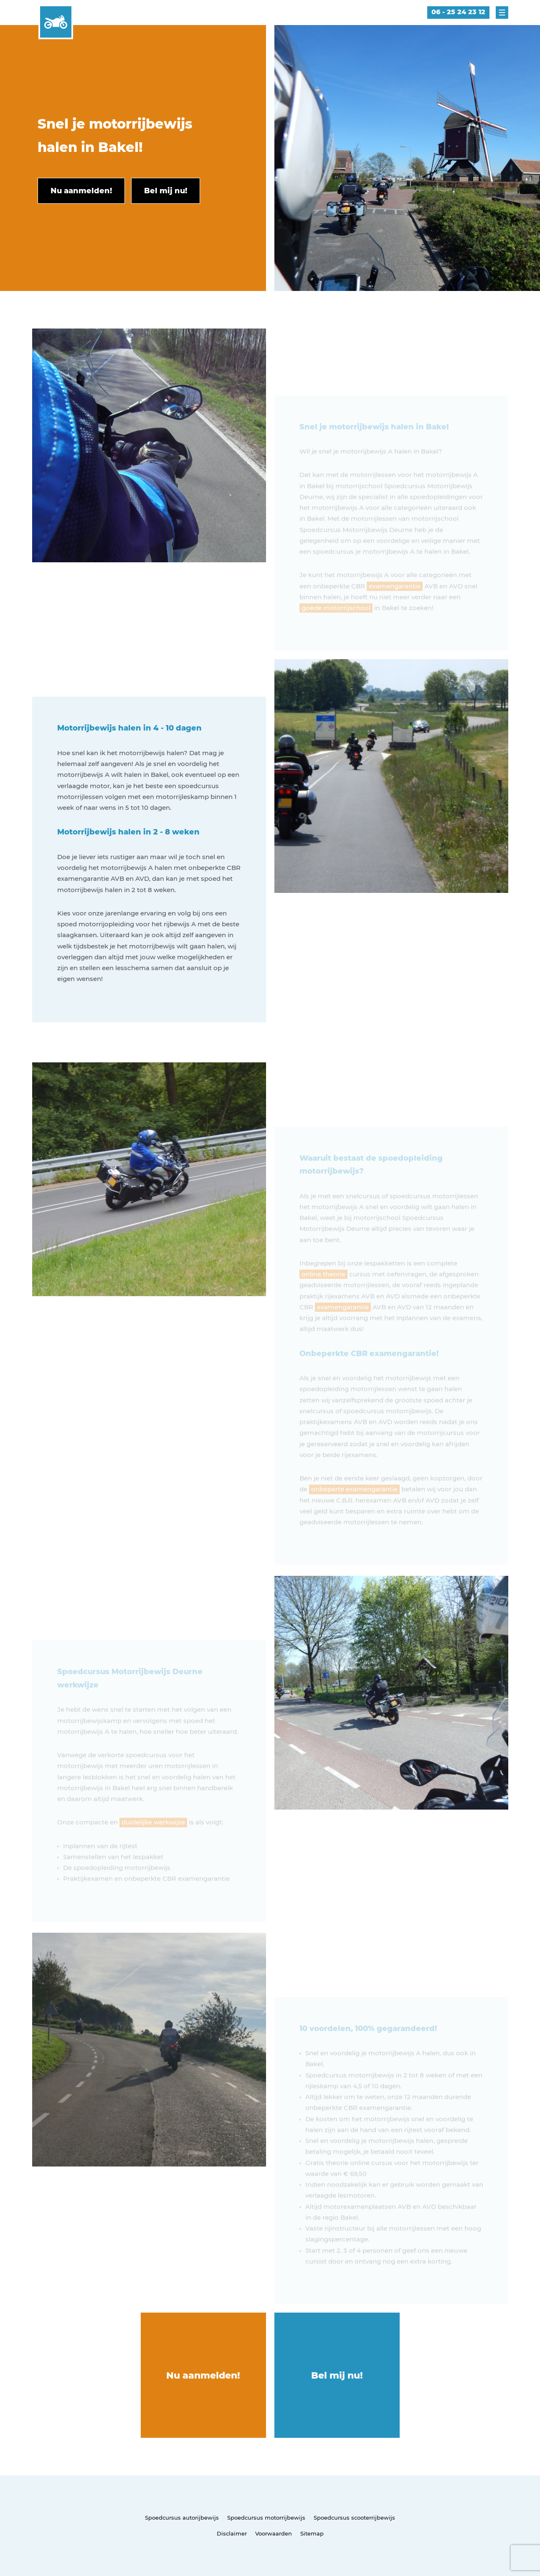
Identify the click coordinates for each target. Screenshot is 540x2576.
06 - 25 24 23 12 (458, 12)
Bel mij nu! (337, 2375)
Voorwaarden (273, 2533)
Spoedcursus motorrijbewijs (266, 2517)
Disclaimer (232, 2533)
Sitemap (312, 2533)
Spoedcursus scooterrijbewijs (354, 2517)
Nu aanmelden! (203, 2375)
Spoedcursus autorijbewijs (182, 2517)
